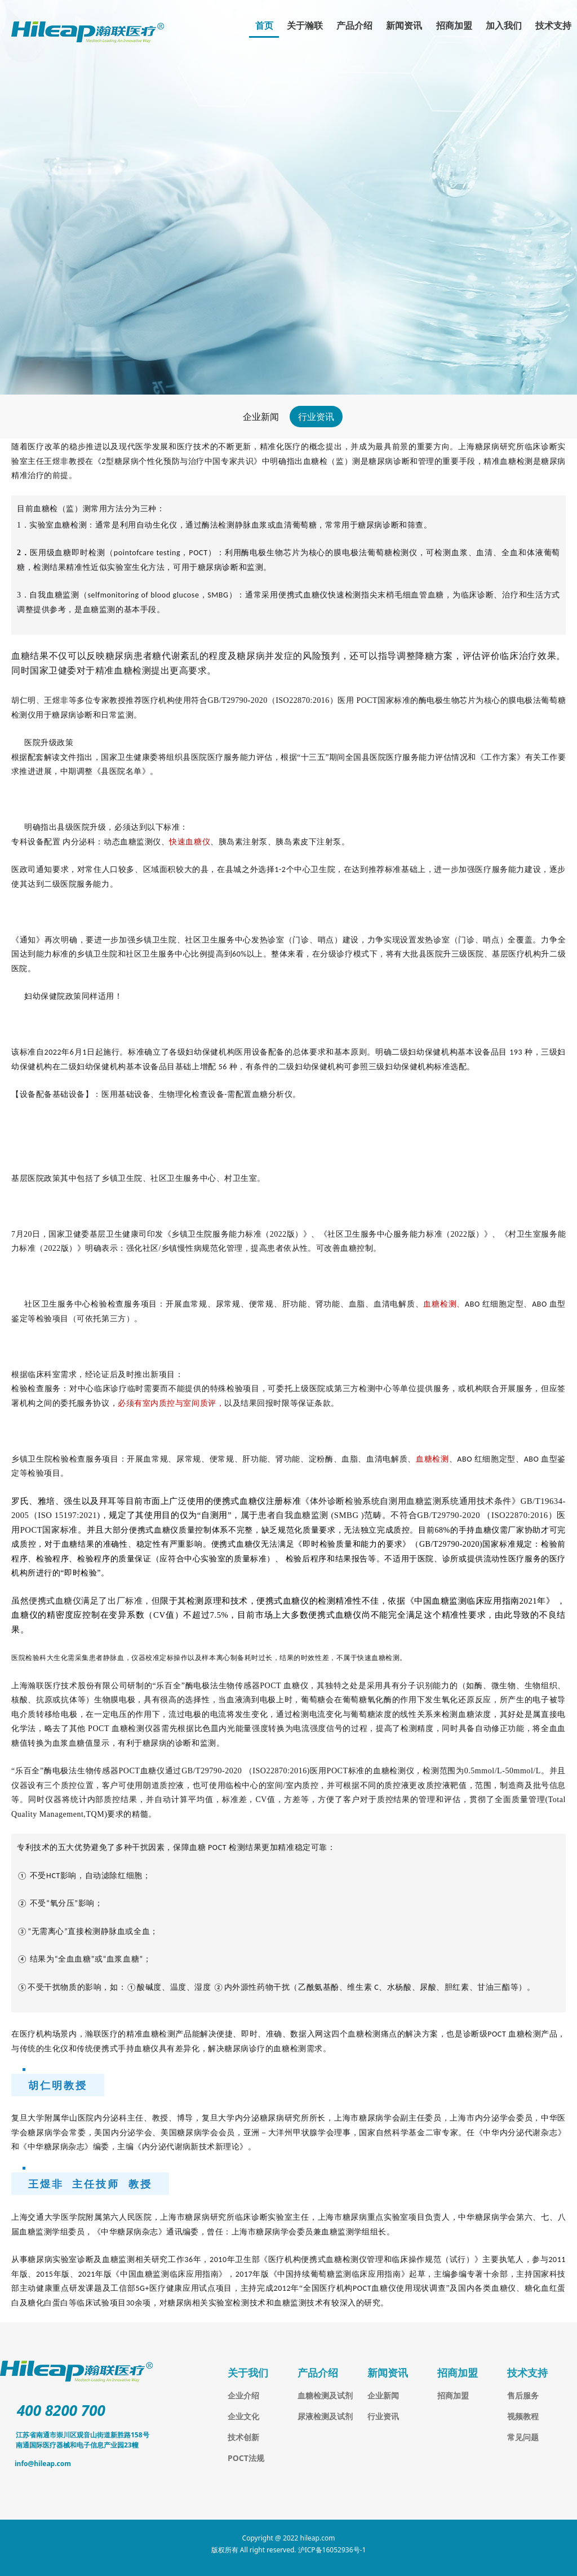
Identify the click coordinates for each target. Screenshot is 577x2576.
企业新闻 (261, 416)
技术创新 (243, 2437)
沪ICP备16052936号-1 (332, 2550)
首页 (264, 25)
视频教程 (523, 2416)
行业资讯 (316, 416)
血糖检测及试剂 (325, 2395)
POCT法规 (246, 2458)
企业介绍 (243, 2395)
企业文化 (243, 2416)
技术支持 (553, 25)
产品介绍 (354, 25)
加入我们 (504, 25)
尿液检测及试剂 (325, 2416)
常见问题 (523, 2437)
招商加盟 (454, 25)
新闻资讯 (404, 25)
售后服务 (523, 2395)
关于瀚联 (305, 25)
